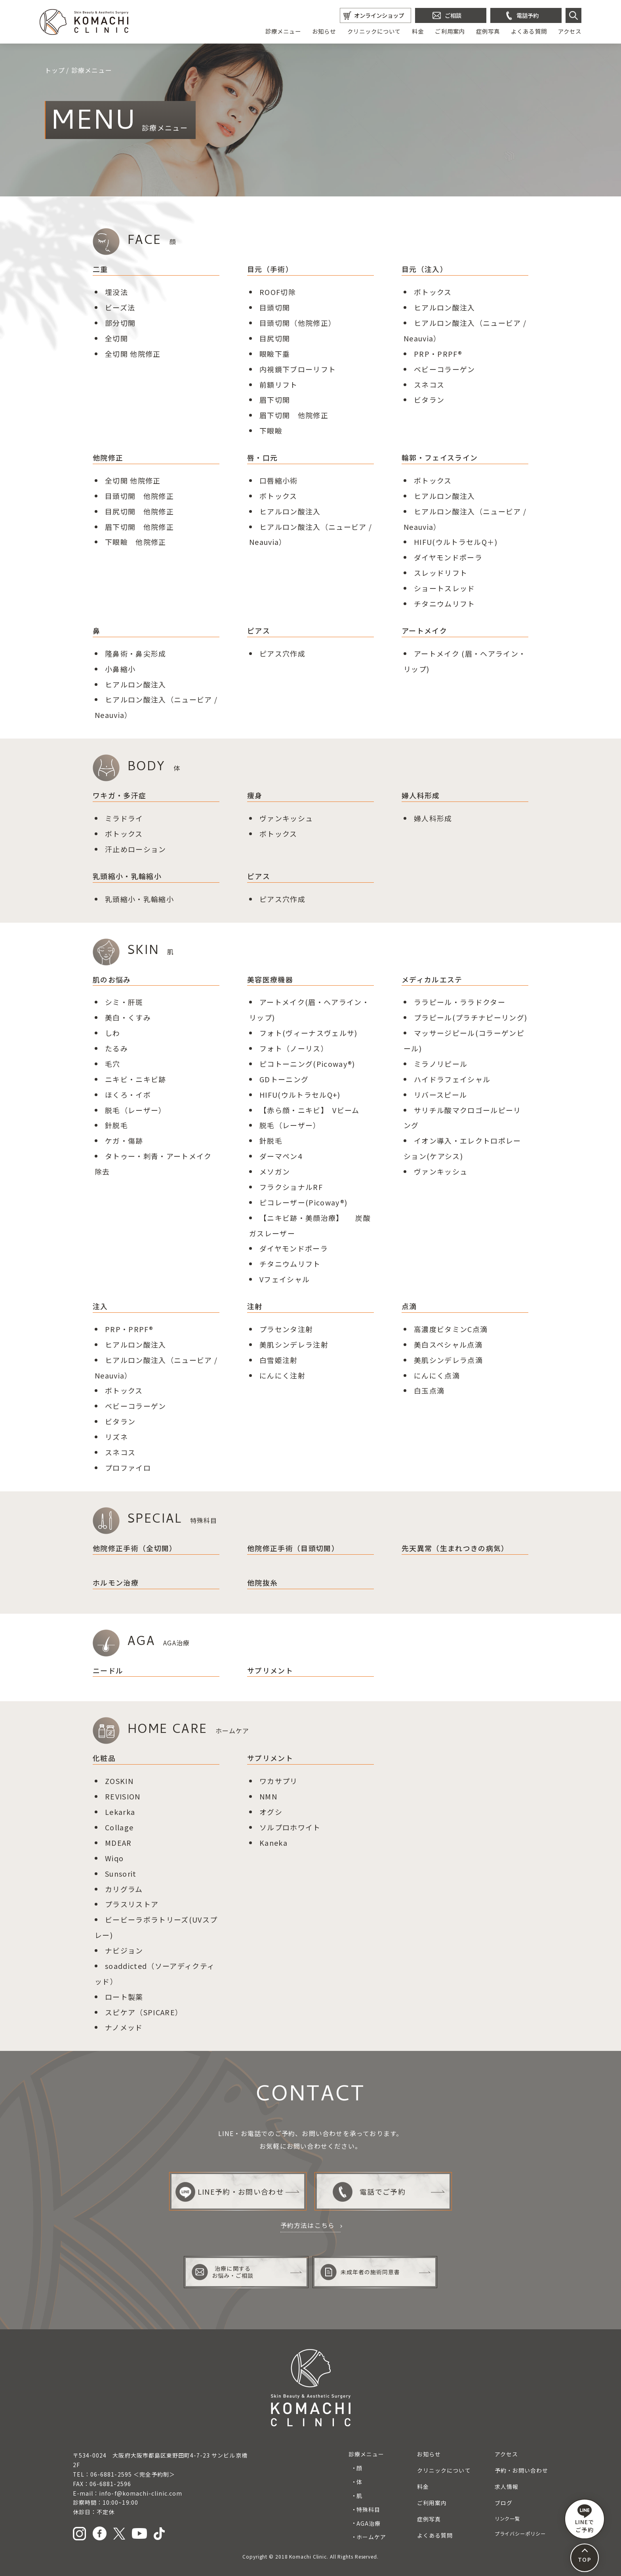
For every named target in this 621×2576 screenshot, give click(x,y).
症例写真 (488, 31)
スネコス (429, 384)
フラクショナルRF (291, 1187)
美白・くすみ (128, 1017)
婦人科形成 (433, 818)
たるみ (116, 1048)
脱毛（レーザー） (290, 1125)
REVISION (123, 1796)
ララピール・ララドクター (459, 1002)
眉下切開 (274, 399)
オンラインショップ (379, 15)
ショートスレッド (444, 588)
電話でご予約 (369, 2192)
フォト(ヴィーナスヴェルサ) (308, 1033)
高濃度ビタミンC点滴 (451, 1329)
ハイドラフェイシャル (452, 1079)
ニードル (108, 1670)
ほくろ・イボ (128, 1094)
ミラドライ (124, 818)
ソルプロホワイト (290, 1827)
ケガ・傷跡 (124, 1140)
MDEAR (118, 1842)
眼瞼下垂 (274, 353)
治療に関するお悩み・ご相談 (222, 2272)
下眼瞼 (270, 430)
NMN (268, 1796)
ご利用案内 (450, 31)
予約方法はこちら (307, 2225)
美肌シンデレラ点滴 (448, 1360)
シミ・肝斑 (124, 1002)
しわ (112, 1033)
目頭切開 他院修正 (139, 496)
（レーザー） (143, 1110)
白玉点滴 (429, 1390)
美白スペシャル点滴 (448, 1344)
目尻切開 (274, 338)
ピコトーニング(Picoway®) (307, 1064)
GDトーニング (284, 1079)
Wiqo (114, 1858)
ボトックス (433, 292)
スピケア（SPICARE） (144, 2012)
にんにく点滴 (437, 1375)
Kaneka (273, 1842)
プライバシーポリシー (520, 2533)
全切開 (116, 338)
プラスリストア (131, 1904)
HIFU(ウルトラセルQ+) (300, 1094)
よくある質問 (529, 31)
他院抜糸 (262, 1582)
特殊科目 (368, 2509)
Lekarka (120, 1812)
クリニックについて (374, 31)
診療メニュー (283, 31)
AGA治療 (368, 2523)
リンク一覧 (507, 2518)
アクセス (569, 31)
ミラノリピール (440, 1064)
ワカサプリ (278, 1781)
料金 (418, 31)
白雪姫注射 (278, 1360)
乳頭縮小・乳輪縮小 (139, 899)
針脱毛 (116, 1125)
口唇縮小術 (278, 480)
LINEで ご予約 (584, 2519)
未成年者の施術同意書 (360, 2272)
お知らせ (324, 31)
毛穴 (112, 1064)
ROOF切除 (277, 292)
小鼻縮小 (120, 669)
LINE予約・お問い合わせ (229, 2192)
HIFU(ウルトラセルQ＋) (456, 542)
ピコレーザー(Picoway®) (303, 1202)
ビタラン (429, 399)
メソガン (274, 1171)
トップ (55, 70)
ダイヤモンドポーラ (448, 557)
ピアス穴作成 (282, 653)
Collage (119, 1827)
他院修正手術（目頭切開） (293, 1548)
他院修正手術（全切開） (135, 1548)
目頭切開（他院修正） (297, 323)
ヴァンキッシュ (286, 818)
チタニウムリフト (444, 603)
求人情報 (506, 2486)
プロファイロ (128, 1467)
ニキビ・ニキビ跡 (135, 1079)
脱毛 (112, 1110)
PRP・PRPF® (438, 353)
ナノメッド (124, 2027)
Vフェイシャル (284, 1279)
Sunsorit (121, 1873)
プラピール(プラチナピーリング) (471, 1017)
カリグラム (124, 1889)
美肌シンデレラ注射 (293, 1344)
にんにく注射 (282, 1375)
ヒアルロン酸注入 (444, 307)
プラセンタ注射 (286, 1329)
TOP (584, 2559)
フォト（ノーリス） (293, 1048)
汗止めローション (135, 849)
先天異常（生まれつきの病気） (455, 1548)
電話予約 (527, 15)
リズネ (116, 1437)
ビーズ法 (120, 307)
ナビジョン (124, 1950)
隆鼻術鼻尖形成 (135, 653)
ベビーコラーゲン (444, 369)
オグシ (270, 1812)
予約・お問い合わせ (521, 2470)
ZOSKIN (119, 1781)
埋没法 (116, 292)
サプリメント (270, 1670)
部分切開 (120, 323)
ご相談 (453, 15)
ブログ (503, 2503)
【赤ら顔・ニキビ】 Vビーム (309, 1110)
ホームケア (371, 2537)
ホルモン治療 (116, 1582)
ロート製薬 (124, 1996)
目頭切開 (274, 307)
